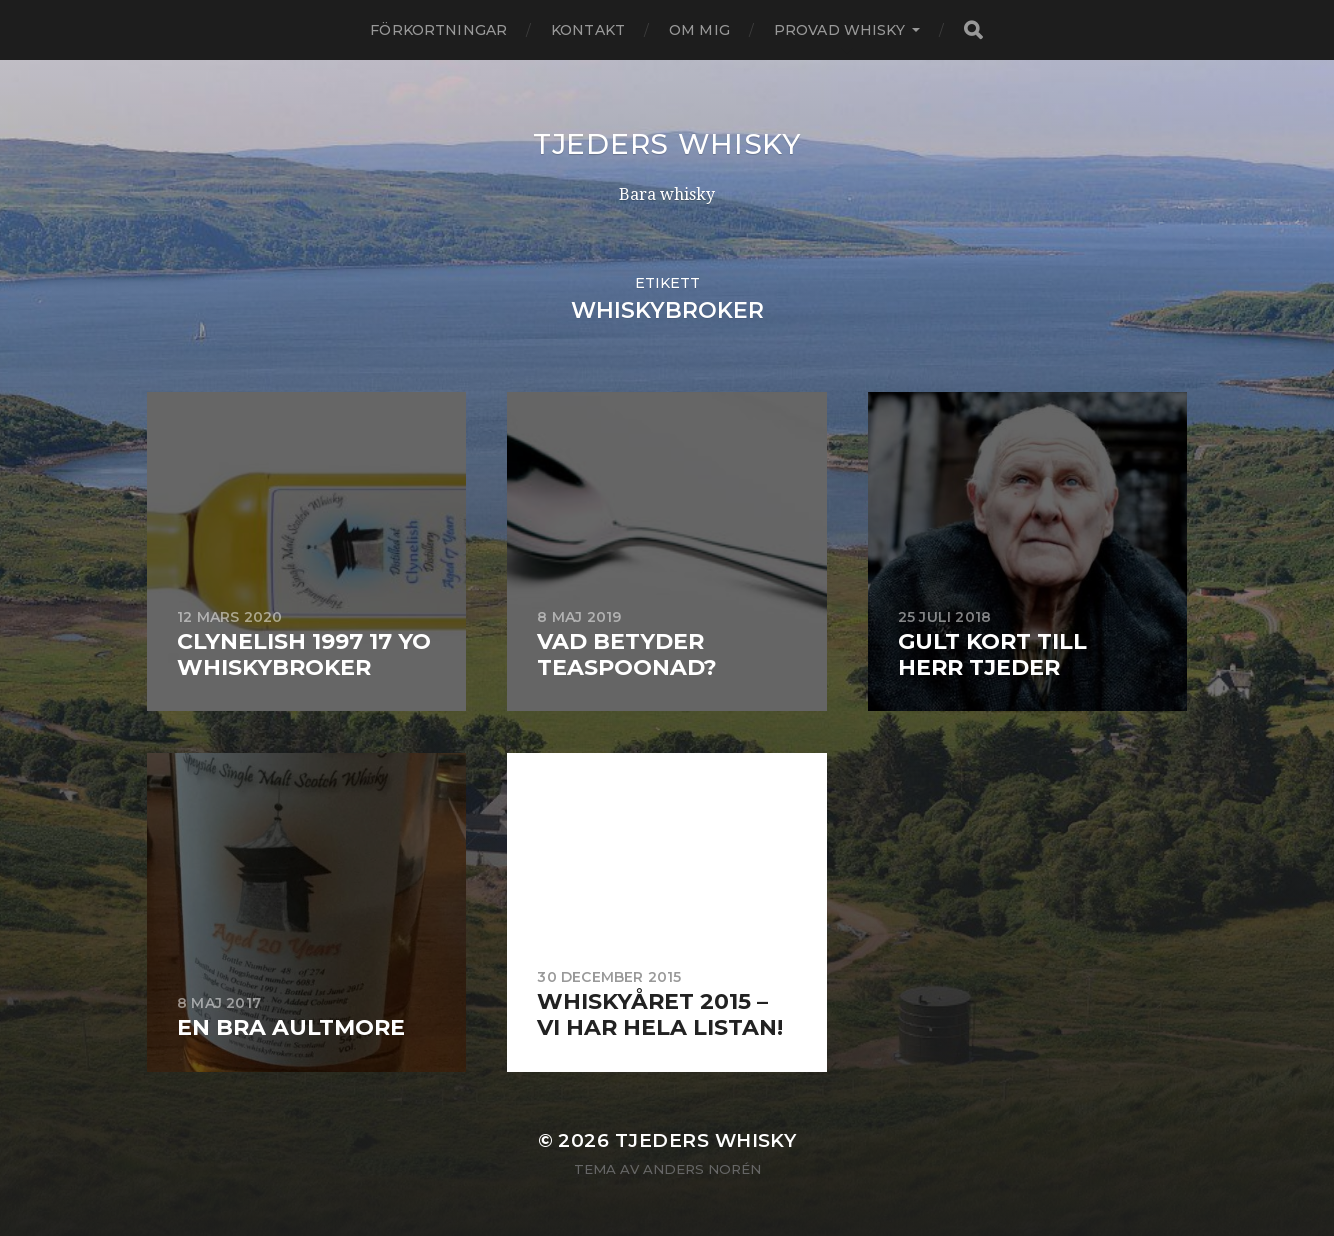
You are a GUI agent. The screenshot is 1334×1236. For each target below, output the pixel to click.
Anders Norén (702, 1169)
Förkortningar (438, 30)
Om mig (699, 30)
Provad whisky (839, 30)
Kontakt (588, 30)
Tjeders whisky (667, 144)
